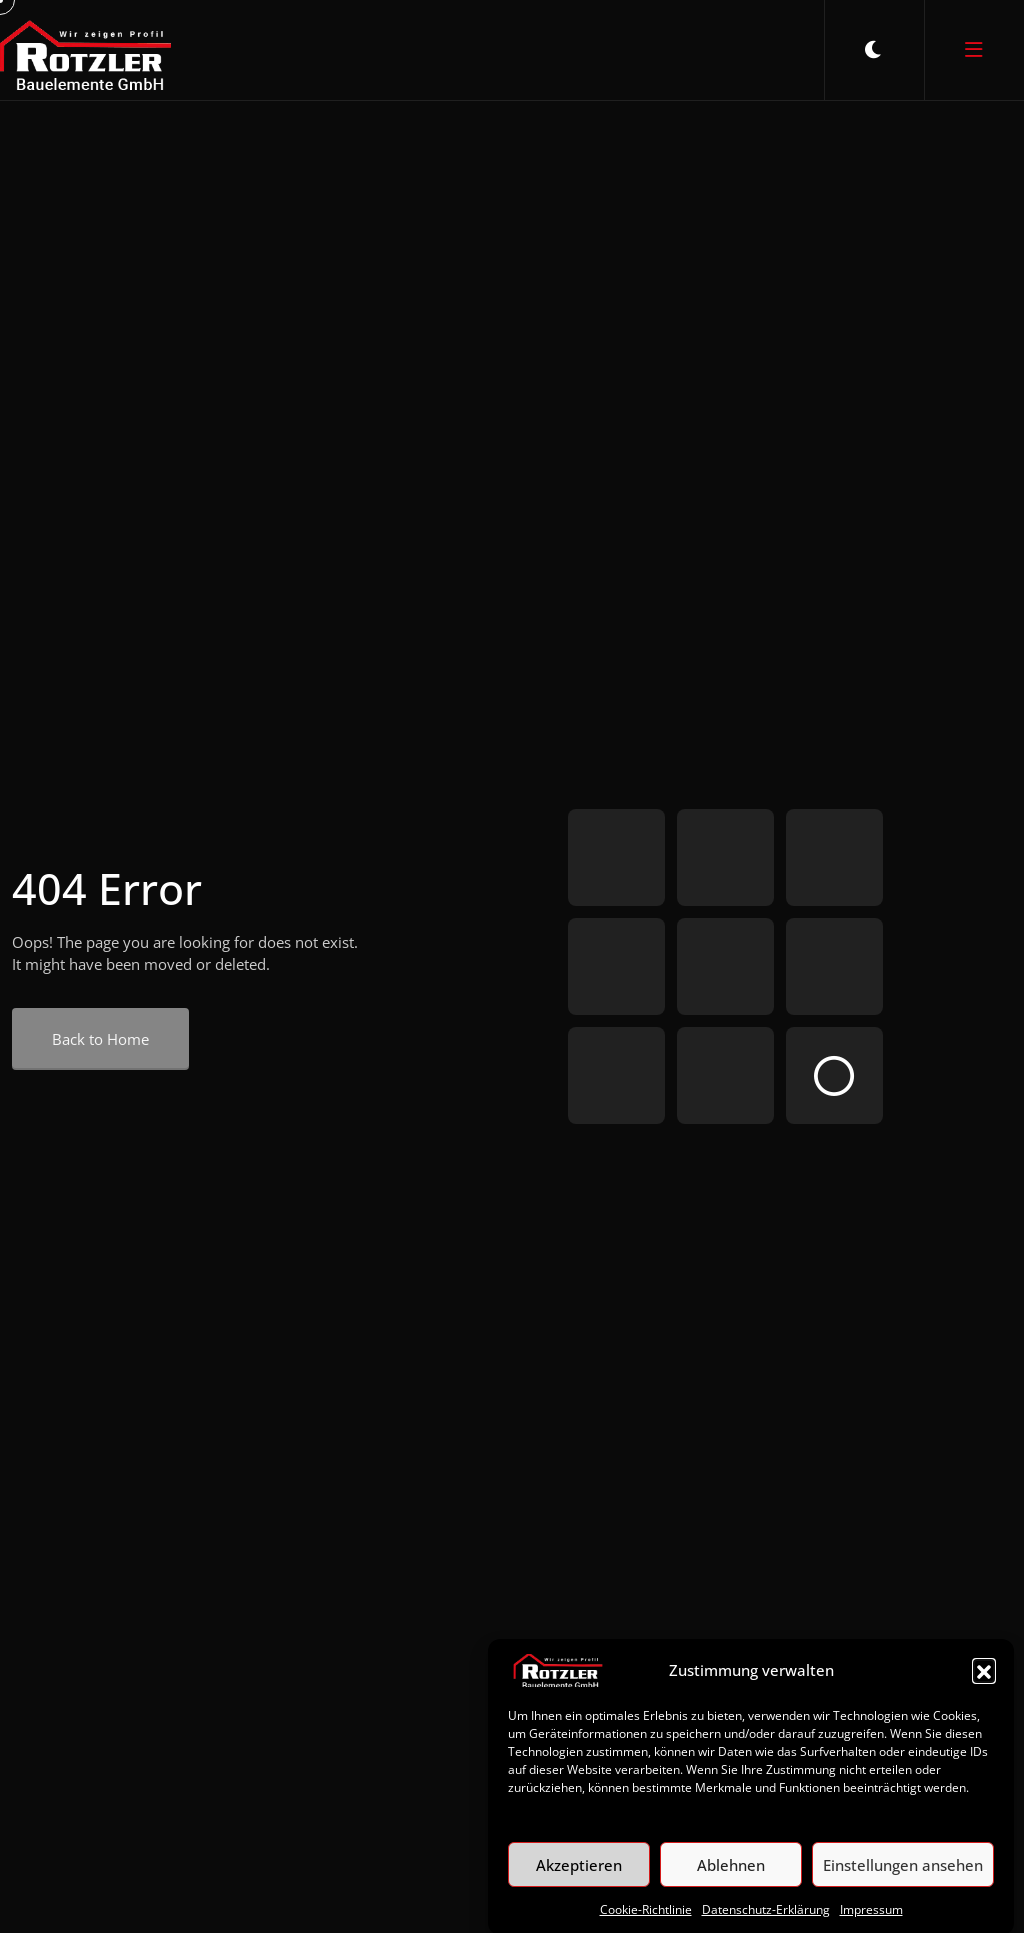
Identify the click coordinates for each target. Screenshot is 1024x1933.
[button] (984, 1692)
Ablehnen (731, 1887)
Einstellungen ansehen (903, 1887)
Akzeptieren (579, 1887)
